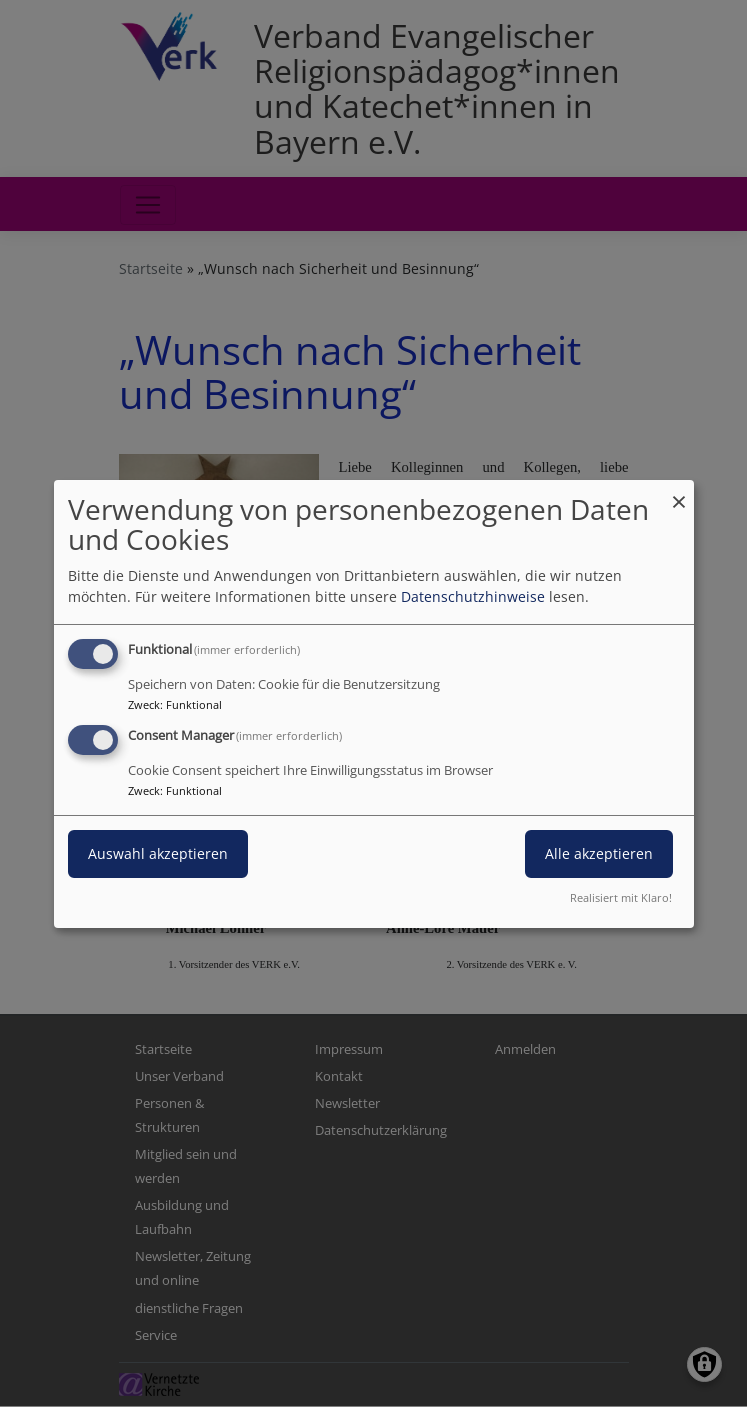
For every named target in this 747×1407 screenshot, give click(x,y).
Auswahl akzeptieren (158, 853)
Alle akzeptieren (599, 853)
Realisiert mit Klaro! (621, 897)
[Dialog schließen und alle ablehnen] (679, 491)
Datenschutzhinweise (473, 596)
